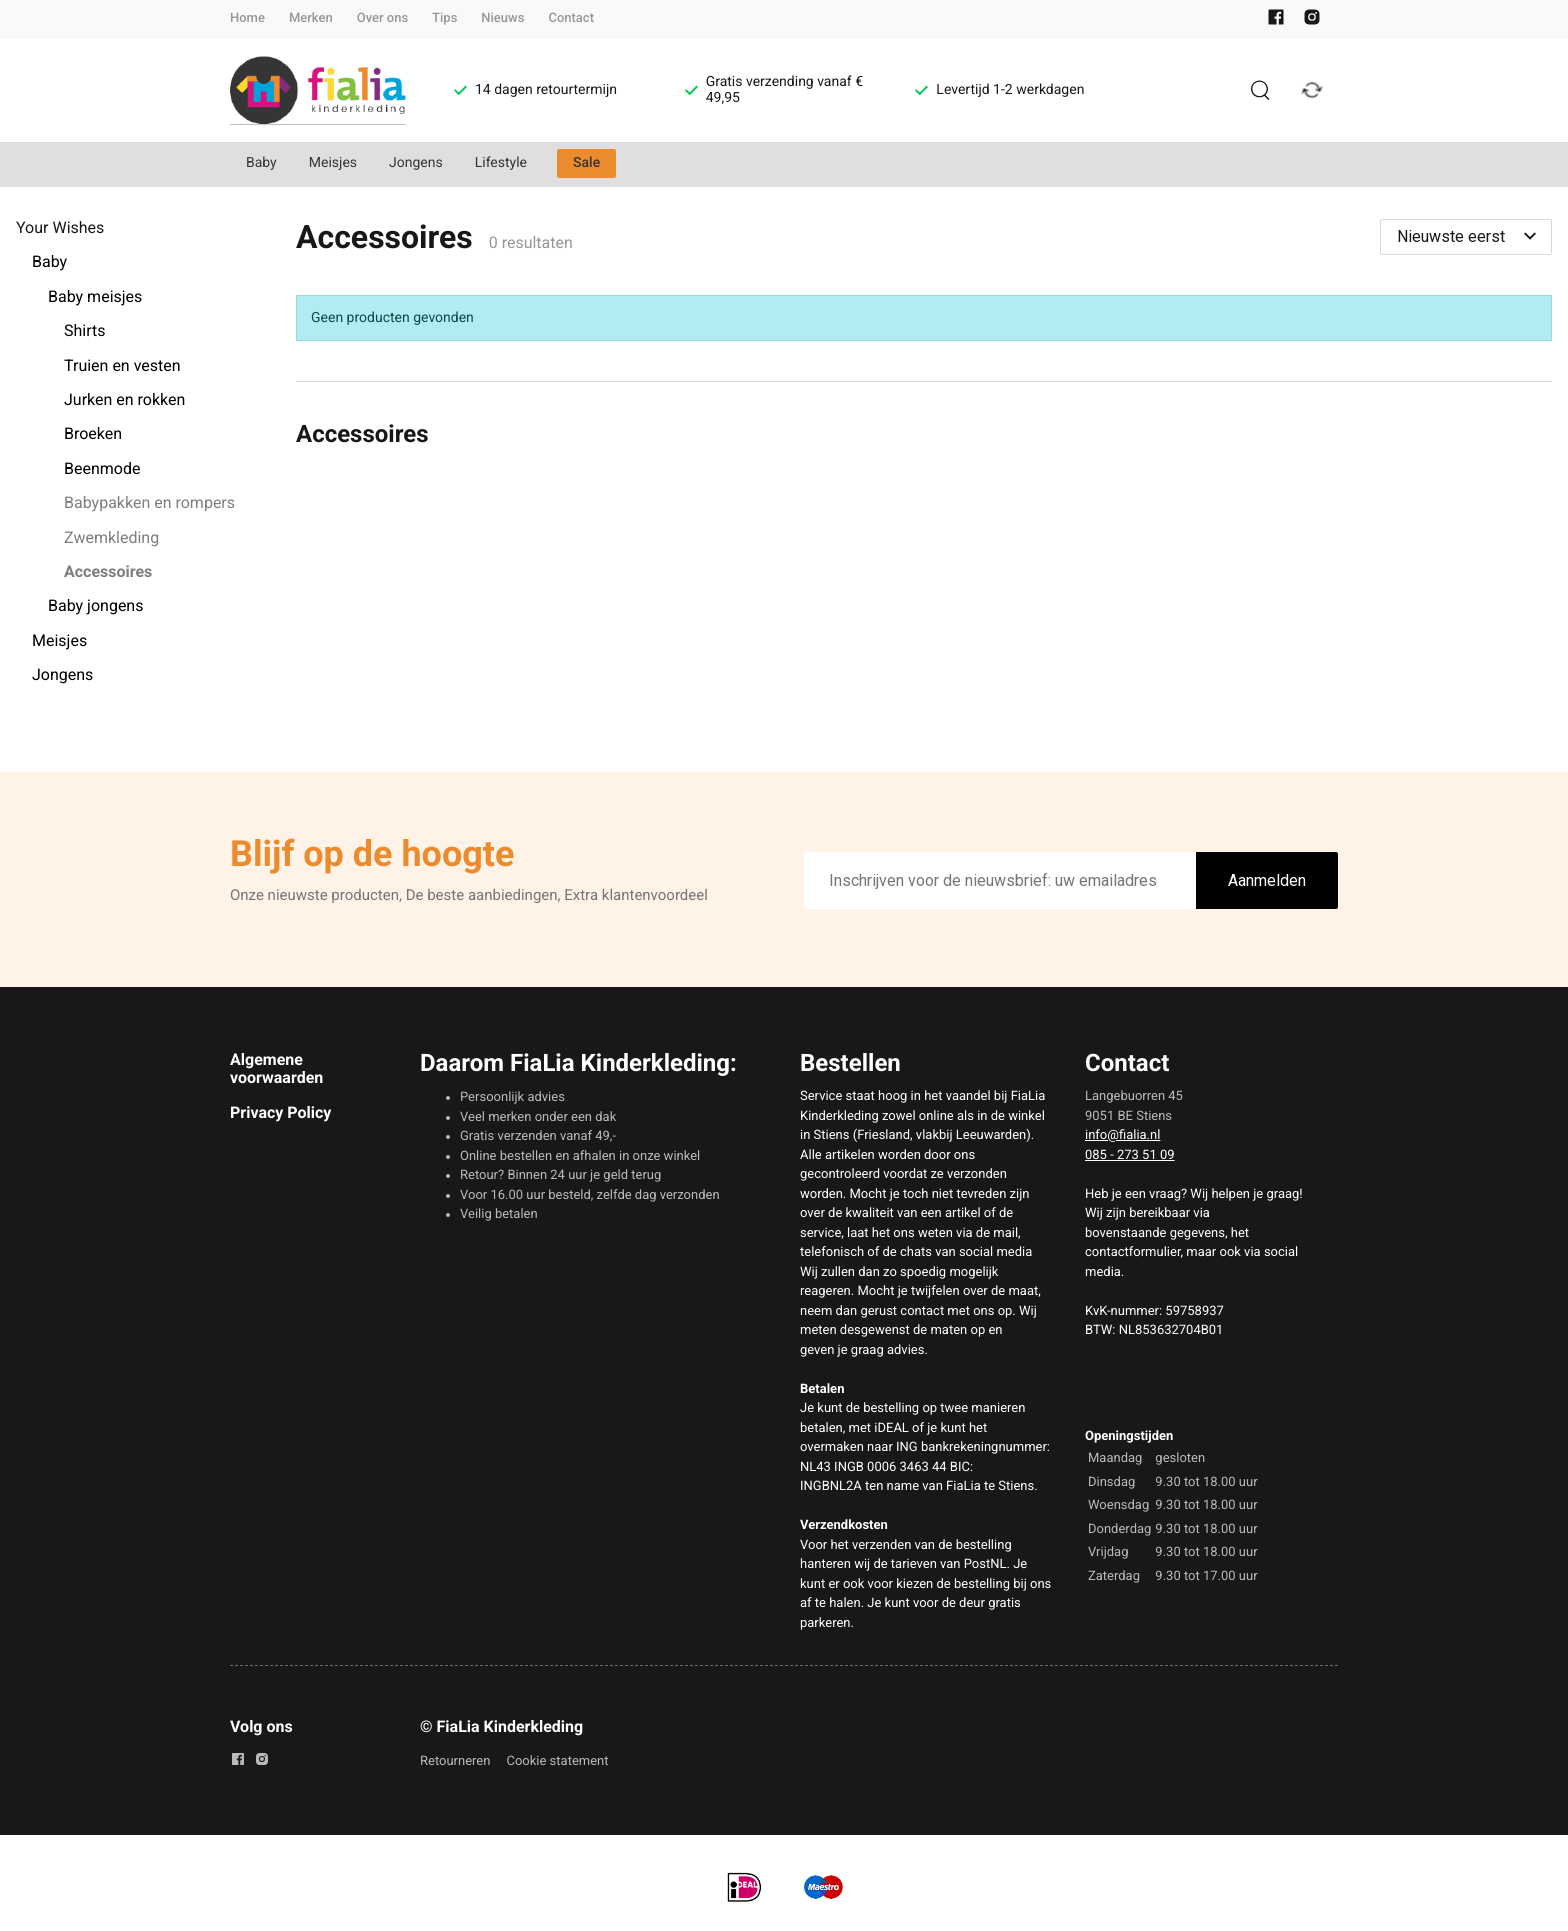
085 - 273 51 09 (1130, 1155)
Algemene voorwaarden (276, 1068)
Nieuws (502, 18)
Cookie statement (557, 1761)
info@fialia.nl (1122, 1135)
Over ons (382, 18)
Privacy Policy (280, 1112)
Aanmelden (1267, 880)
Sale (586, 163)
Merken (311, 18)
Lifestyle (501, 163)
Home (247, 18)
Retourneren (455, 1761)
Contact (571, 18)
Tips (444, 18)
